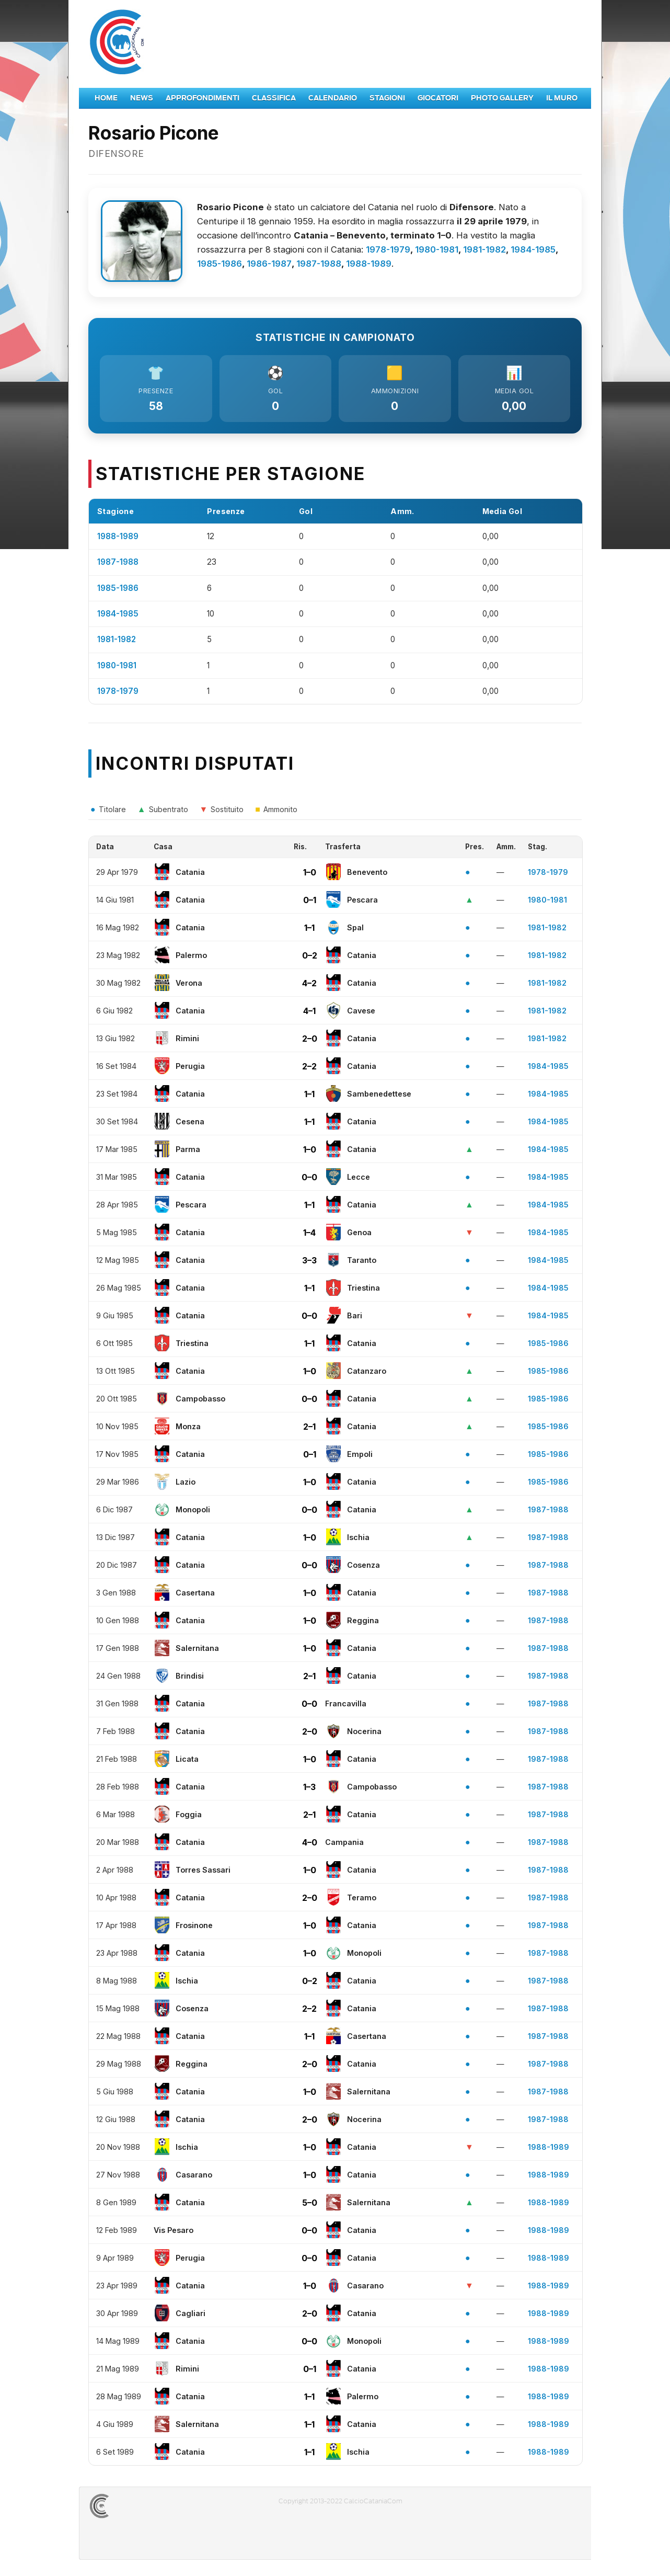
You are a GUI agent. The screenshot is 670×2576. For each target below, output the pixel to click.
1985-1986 (219, 263)
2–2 (309, 1066)
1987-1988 (318, 263)
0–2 (309, 955)
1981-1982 (484, 249)
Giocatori (438, 98)
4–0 (309, 1842)
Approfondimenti (202, 98)
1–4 (309, 1232)
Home (106, 98)
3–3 (309, 1260)
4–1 (309, 1011)
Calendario (332, 98)
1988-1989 (368, 263)
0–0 (309, 1177)
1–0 (309, 872)
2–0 (309, 1038)
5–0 (309, 2202)
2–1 (309, 1426)
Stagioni (387, 98)
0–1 (309, 900)
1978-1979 (388, 249)
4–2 (309, 983)
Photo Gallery (502, 98)
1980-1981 (436, 249)
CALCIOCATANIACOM (136, 2506)
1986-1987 (269, 263)
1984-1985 (533, 249)
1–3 (309, 1787)
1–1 (309, 927)
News (141, 98)
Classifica (274, 98)
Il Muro (561, 98)
